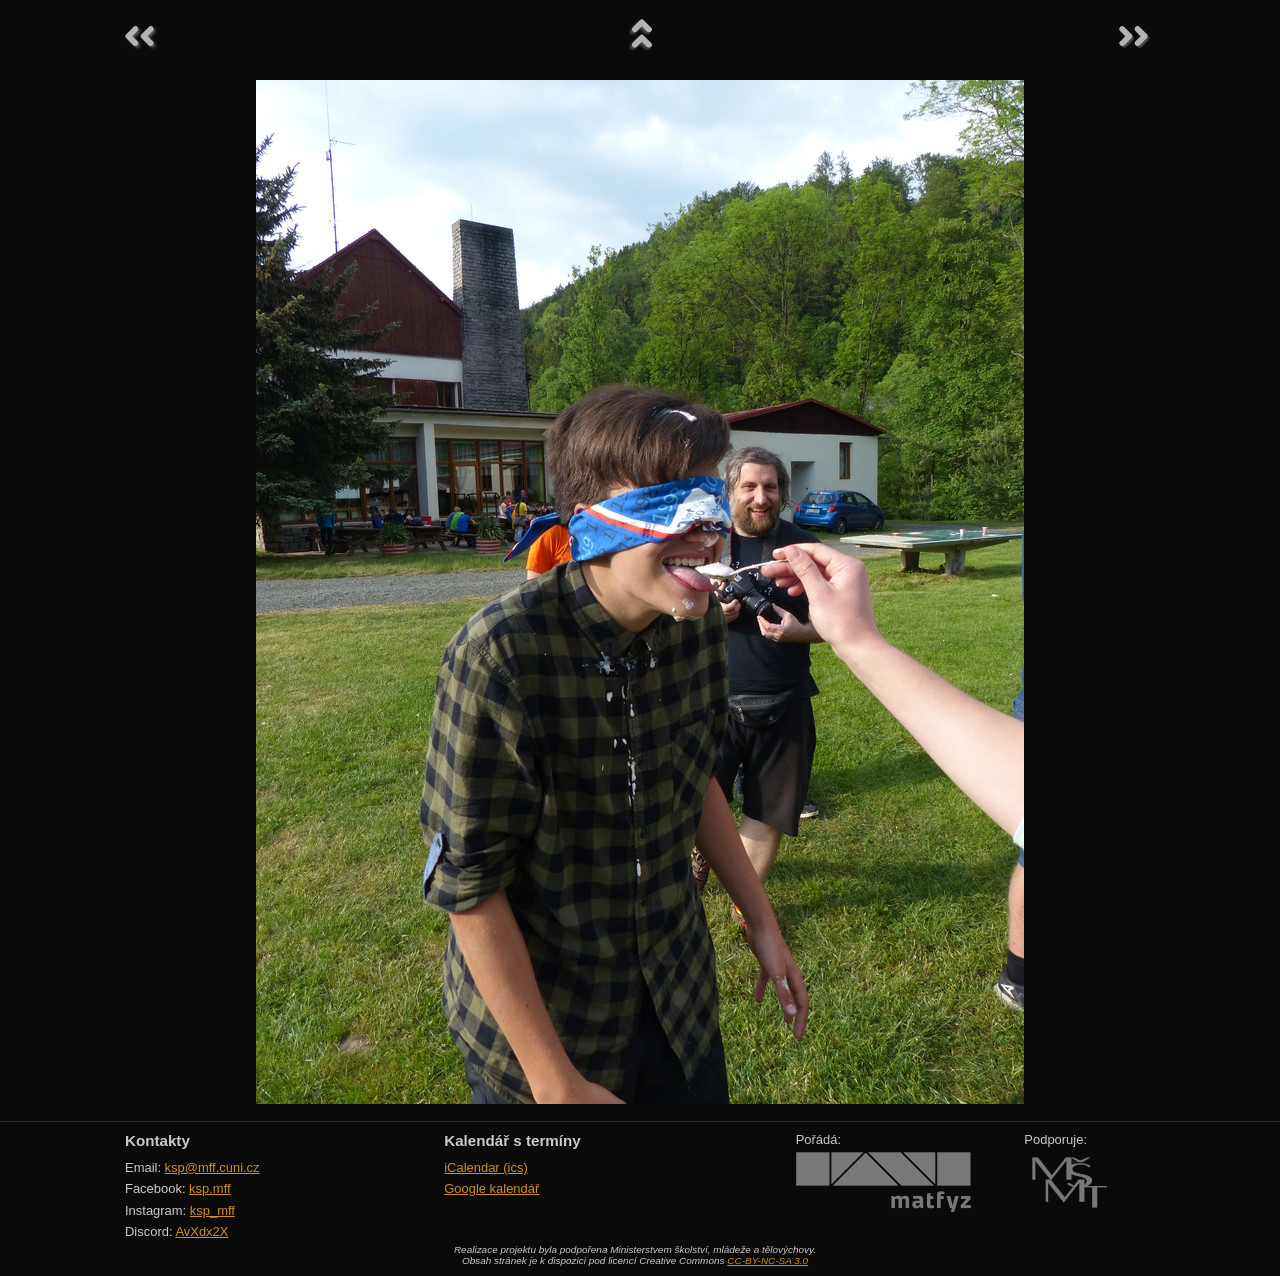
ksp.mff (210, 1188)
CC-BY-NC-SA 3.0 (767, 1260)
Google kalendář (491, 1188)
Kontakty (157, 1140)
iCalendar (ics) (486, 1167)
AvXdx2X (201, 1231)
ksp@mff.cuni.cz (212, 1167)
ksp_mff (212, 1210)
